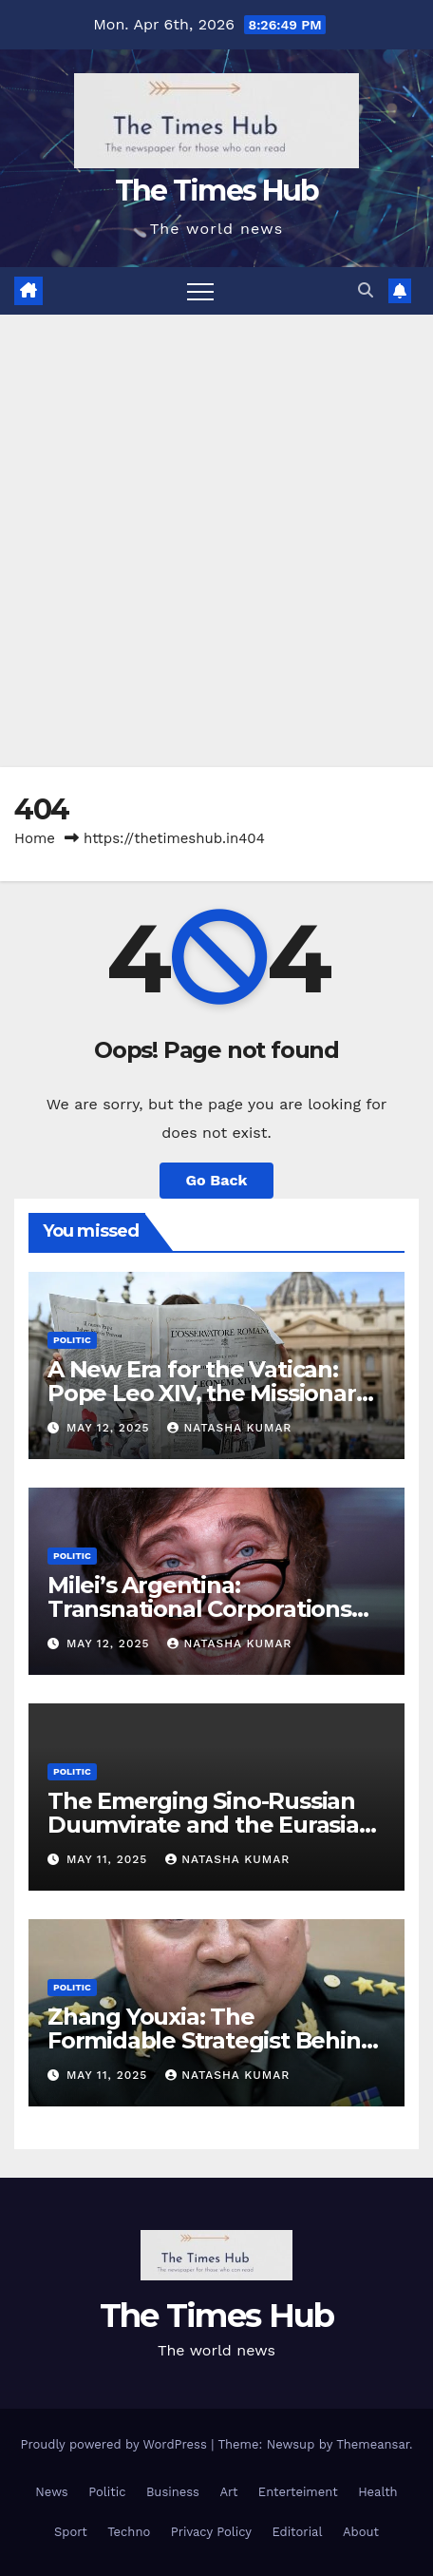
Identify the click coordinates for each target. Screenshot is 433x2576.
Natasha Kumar (229, 1427)
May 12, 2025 (110, 1427)
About (361, 2532)
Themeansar (372, 2444)
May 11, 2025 (109, 1859)
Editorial (297, 2532)
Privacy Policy (211, 2532)
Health (378, 2492)
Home (34, 838)
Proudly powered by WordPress (115, 2444)
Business (172, 2492)
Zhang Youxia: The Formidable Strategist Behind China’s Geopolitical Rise (211, 2040)
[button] (365, 290)
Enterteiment (298, 2492)
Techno (128, 2532)
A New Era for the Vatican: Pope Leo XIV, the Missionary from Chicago (207, 1393)
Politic (72, 1340)
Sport (70, 2532)
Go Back (217, 1180)
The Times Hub (217, 190)
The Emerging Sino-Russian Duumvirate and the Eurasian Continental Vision (210, 1824)
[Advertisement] (216, 541)
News (51, 2492)
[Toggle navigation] (200, 291)
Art (228, 2492)
